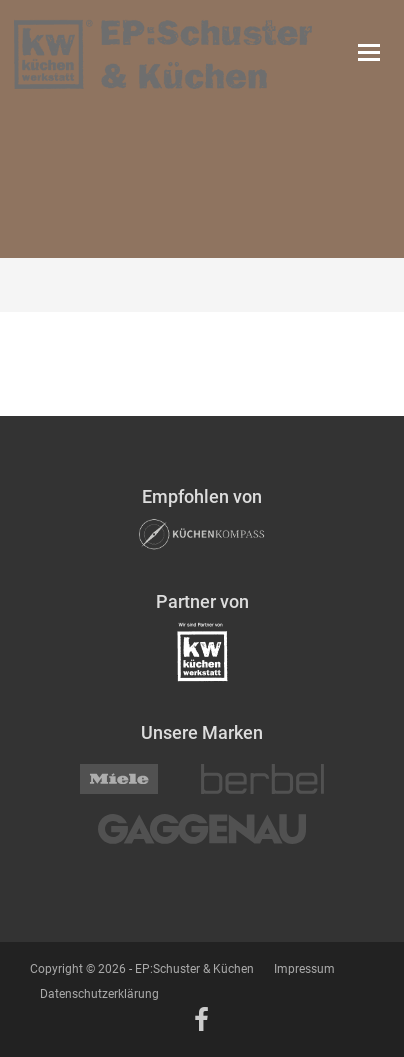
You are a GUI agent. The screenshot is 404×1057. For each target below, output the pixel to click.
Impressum (304, 969)
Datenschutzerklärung (99, 994)
